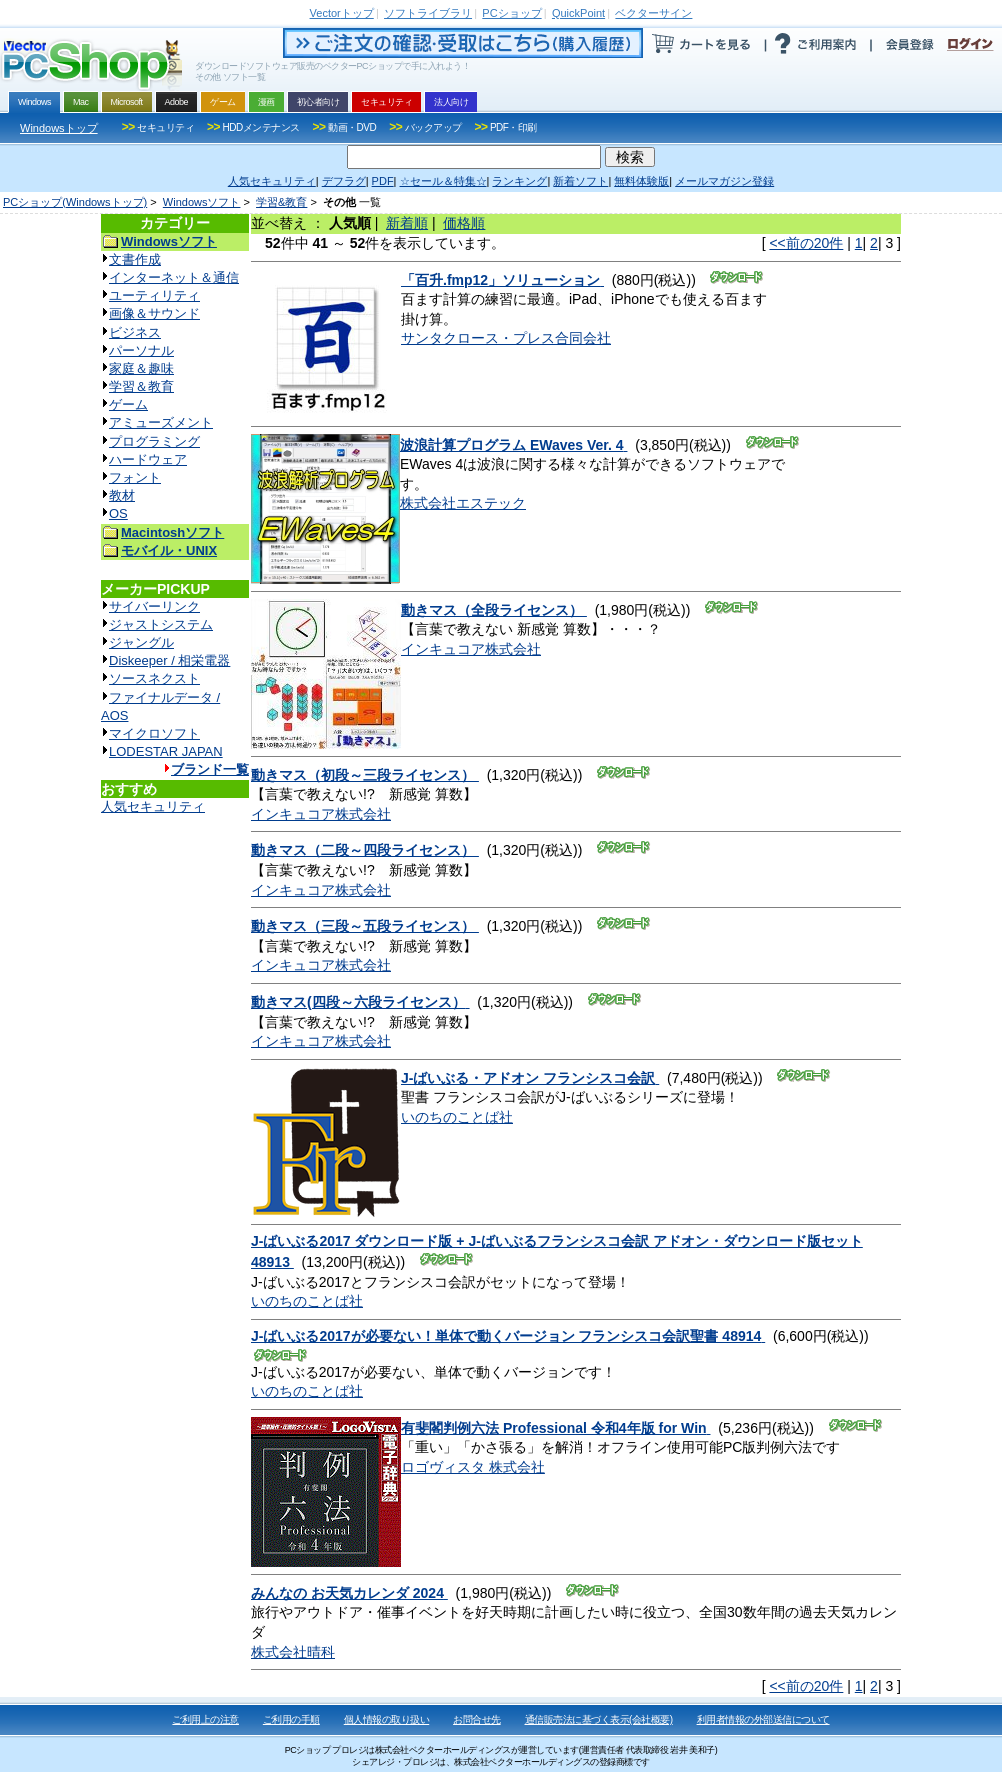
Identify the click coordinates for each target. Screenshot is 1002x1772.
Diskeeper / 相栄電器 (169, 660)
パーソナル (141, 350)
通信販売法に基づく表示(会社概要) (599, 1719)
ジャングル (141, 642)
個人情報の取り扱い (387, 1719)
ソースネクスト (154, 678)
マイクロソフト (154, 733)
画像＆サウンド (154, 313)
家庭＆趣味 (141, 368)
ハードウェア (148, 459)
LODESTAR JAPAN (166, 751)
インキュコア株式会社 (471, 649)
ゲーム (128, 404)
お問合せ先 (477, 1719)
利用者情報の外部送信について (763, 1719)
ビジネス (135, 332)
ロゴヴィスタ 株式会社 (473, 1467)
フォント (135, 477)
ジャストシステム (161, 624)
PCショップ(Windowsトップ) (75, 202)
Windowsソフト (202, 202)
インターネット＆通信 (174, 277)
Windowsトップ (59, 128)
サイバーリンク (154, 606)
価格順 (464, 223)
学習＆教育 (141, 386)
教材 (122, 495)
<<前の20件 (806, 243)
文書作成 (135, 259)
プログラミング (154, 441)
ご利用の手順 (291, 1719)
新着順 (407, 223)
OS (118, 513)
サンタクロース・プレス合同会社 (506, 338)
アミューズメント (161, 422)
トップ (342, 13)
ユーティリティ (154, 295)
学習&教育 (281, 202)
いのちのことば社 (457, 1117)
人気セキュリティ (153, 806)
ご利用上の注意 (205, 1719)
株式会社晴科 (293, 1652)
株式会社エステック (463, 503)
